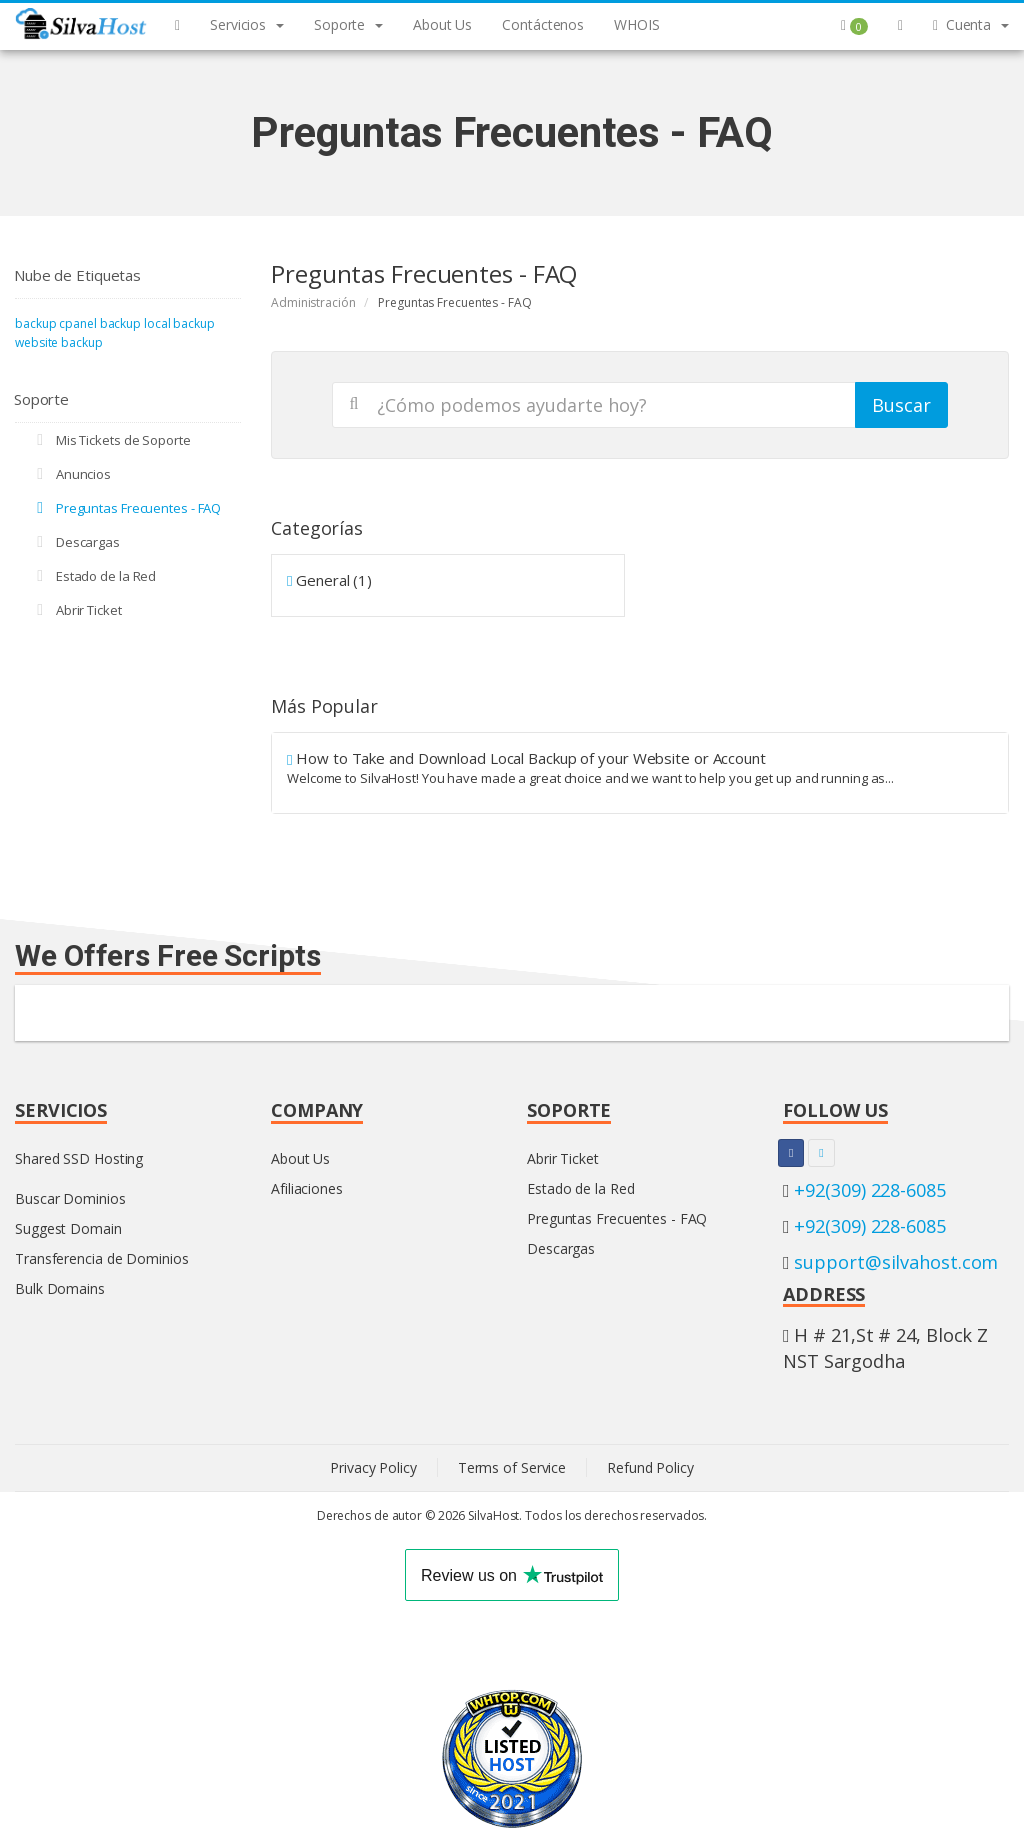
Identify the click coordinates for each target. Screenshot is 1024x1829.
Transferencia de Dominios (102, 1258)
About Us (300, 1158)
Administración (313, 302)
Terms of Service (512, 1467)
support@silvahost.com (896, 1262)
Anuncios (70, 474)
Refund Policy (650, 1467)
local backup (179, 323)
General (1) (329, 580)
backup (35, 323)
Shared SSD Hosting (79, 1158)
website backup (59, 342)
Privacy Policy (373, 1467)
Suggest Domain (68, 1228)
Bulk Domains (60, 1288)
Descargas (75, 542)
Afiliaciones (307, 1188)
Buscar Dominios (70, 1198)
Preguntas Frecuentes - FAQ (125, 508)
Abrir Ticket (76, 610)
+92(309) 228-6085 (869, 1190)
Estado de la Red (93, 576)
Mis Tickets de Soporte (110, 440)
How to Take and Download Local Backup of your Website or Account (640, 768)
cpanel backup (100, 323)
